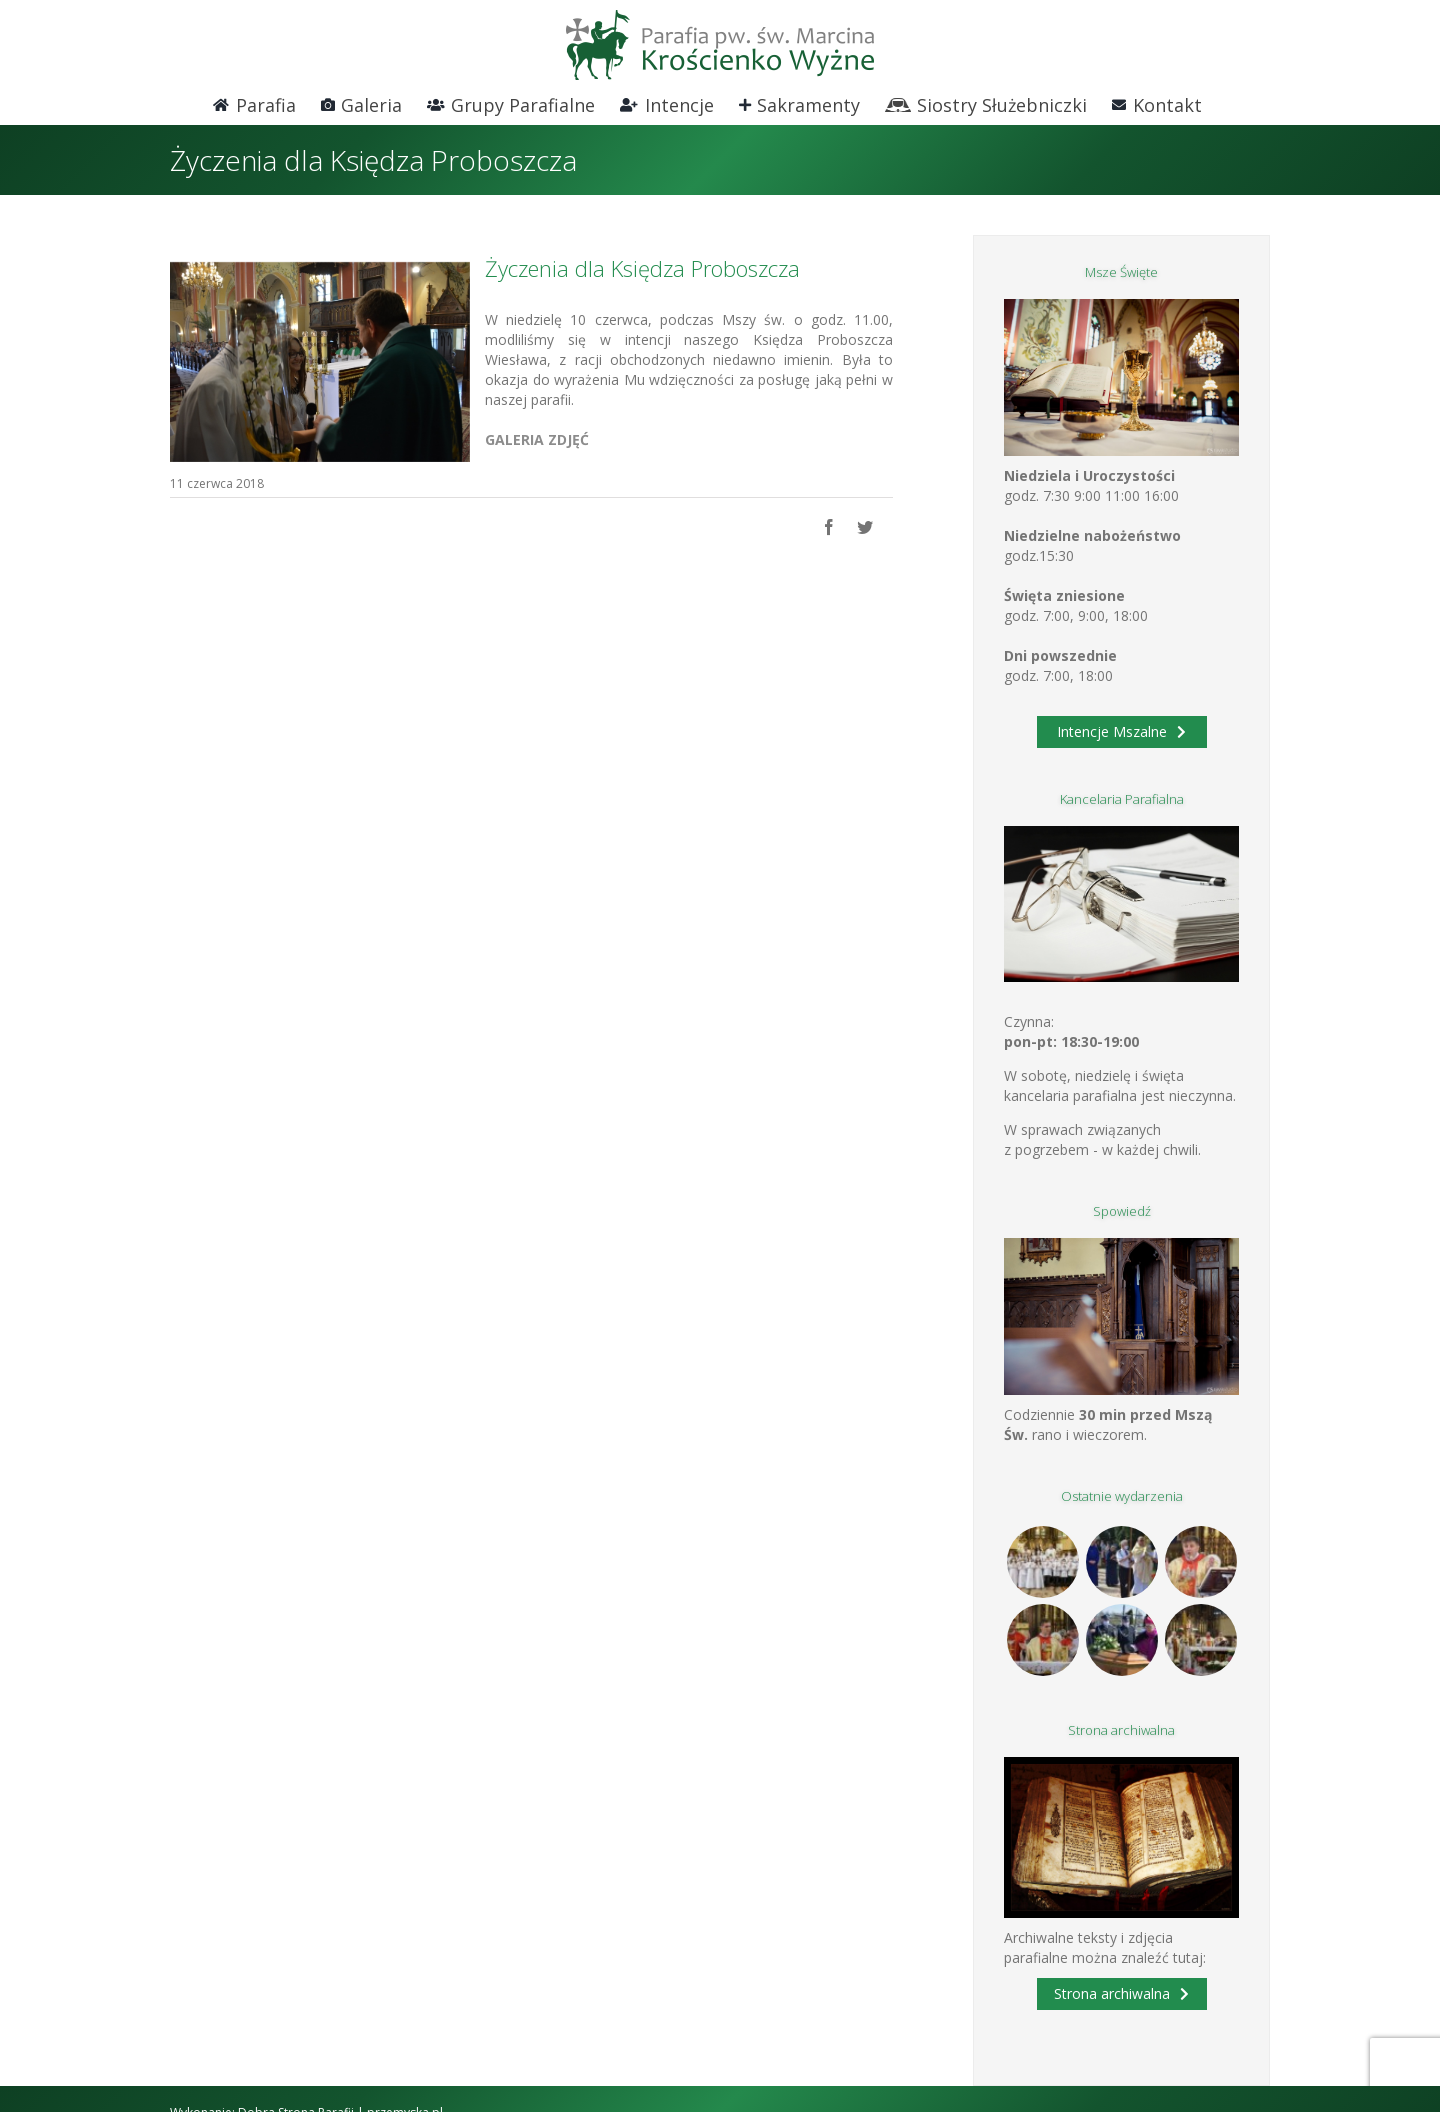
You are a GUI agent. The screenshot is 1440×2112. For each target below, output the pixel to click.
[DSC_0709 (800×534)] (320, 362)
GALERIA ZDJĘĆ (537, 439)
